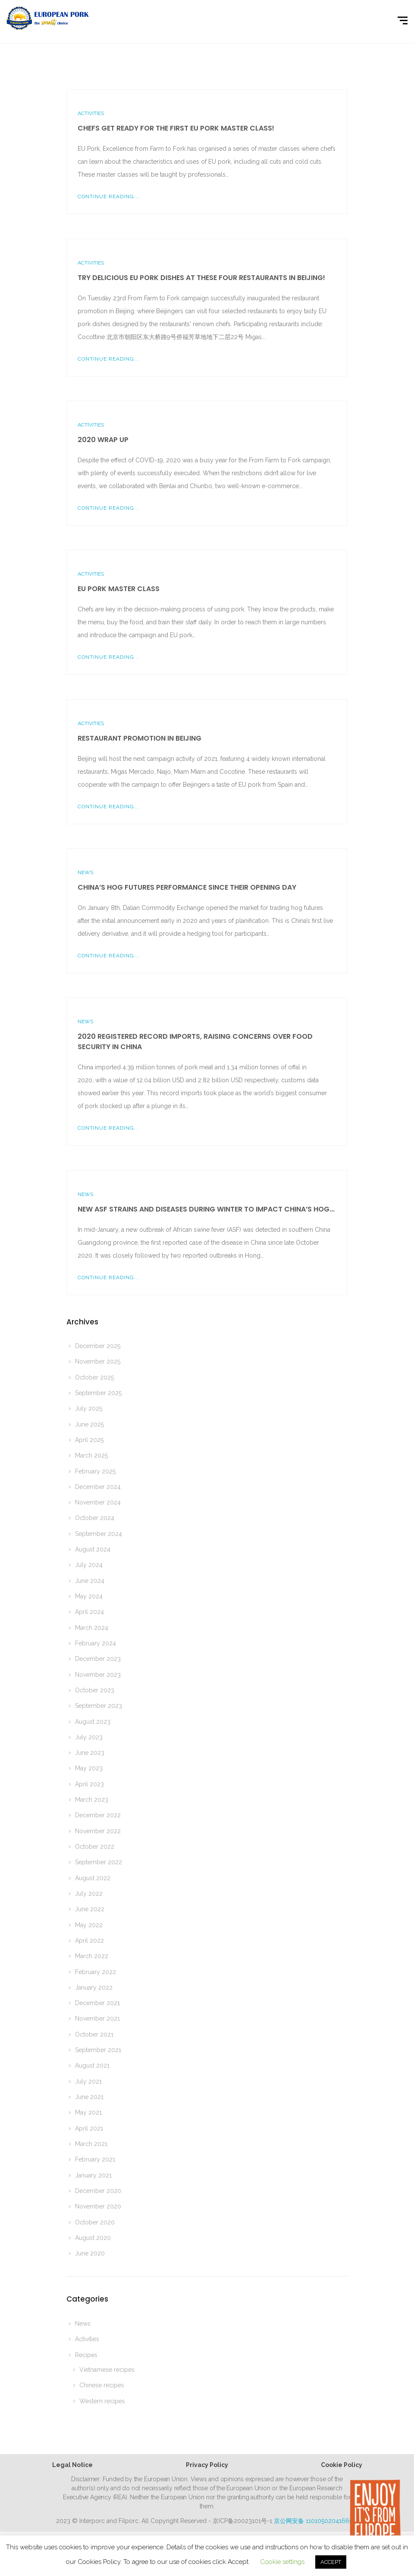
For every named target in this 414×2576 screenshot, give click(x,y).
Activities (91, 113)
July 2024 (89, 1564)
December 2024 (98, 1486)
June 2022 (89, 1909)
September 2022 (98, 1862)
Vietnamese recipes (107, 2369)
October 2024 (94, 1517)
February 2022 (95, 1972)
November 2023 (98, 1674)
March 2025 (91, 1455)
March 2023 (91, 1799)
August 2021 (92, 2065)
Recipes (86, 2355)
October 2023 (94, 1690)
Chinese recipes (101, 2385)
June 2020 (90, 2253)
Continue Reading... (108, 196)
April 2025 (89, 1439)
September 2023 (98, 1705)
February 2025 (95, 1471)
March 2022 (91, 1956)
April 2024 (89, 1611)
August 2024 (92, 1549)
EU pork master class (119, 589)
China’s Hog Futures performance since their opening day (187, 887)
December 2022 (98, 1815)
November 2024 (98, 1502)
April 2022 (89, 1940)
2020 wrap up (103, 440)
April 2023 (89, 1784)
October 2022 (94, 1846)
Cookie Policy (341, 2464)
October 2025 (94, 1377)
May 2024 (89, 1596)
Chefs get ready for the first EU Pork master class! (176, 128)
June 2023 (89, 1752)
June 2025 (89, 1424)
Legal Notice (72, 2464)
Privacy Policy (207, 2464)
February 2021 (95, 2159)
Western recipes (102, 2401)
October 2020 (95, 2222)
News (85, 872)
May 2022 (89, 1925)
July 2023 (89, 1737)
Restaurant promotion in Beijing (139, 738)
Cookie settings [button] (282, 2562)
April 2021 (89, 2128)
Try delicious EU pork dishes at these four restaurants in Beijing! (201, 278)
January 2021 (93, 2175)
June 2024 (89, 1580)
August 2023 (92, 1721)
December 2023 (98, 1658)
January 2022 (94, 1987)
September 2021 (98, 2049)
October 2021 (94, 2034)
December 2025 (97, 1346)
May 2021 (88, 2112)
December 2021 (97, 2003)
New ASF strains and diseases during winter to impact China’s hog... (206, 1209)
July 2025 (88, 1408)
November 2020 (98, 2206)
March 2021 (91, 2143)
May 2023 (89, 1768)
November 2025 (97, 1361)
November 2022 (98, 1831)
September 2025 (98, 1392)
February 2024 (95, 1643)
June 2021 (89, 2096)
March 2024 (91, 1627)
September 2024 (98, 1533)
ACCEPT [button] (330, 2562)
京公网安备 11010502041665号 (316, 2520)
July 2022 (89, 1893)
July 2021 (88, 2081)
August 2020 (93, 2237)
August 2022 (92, 1878)
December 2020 (98, 2190)
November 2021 (97, 2018)
